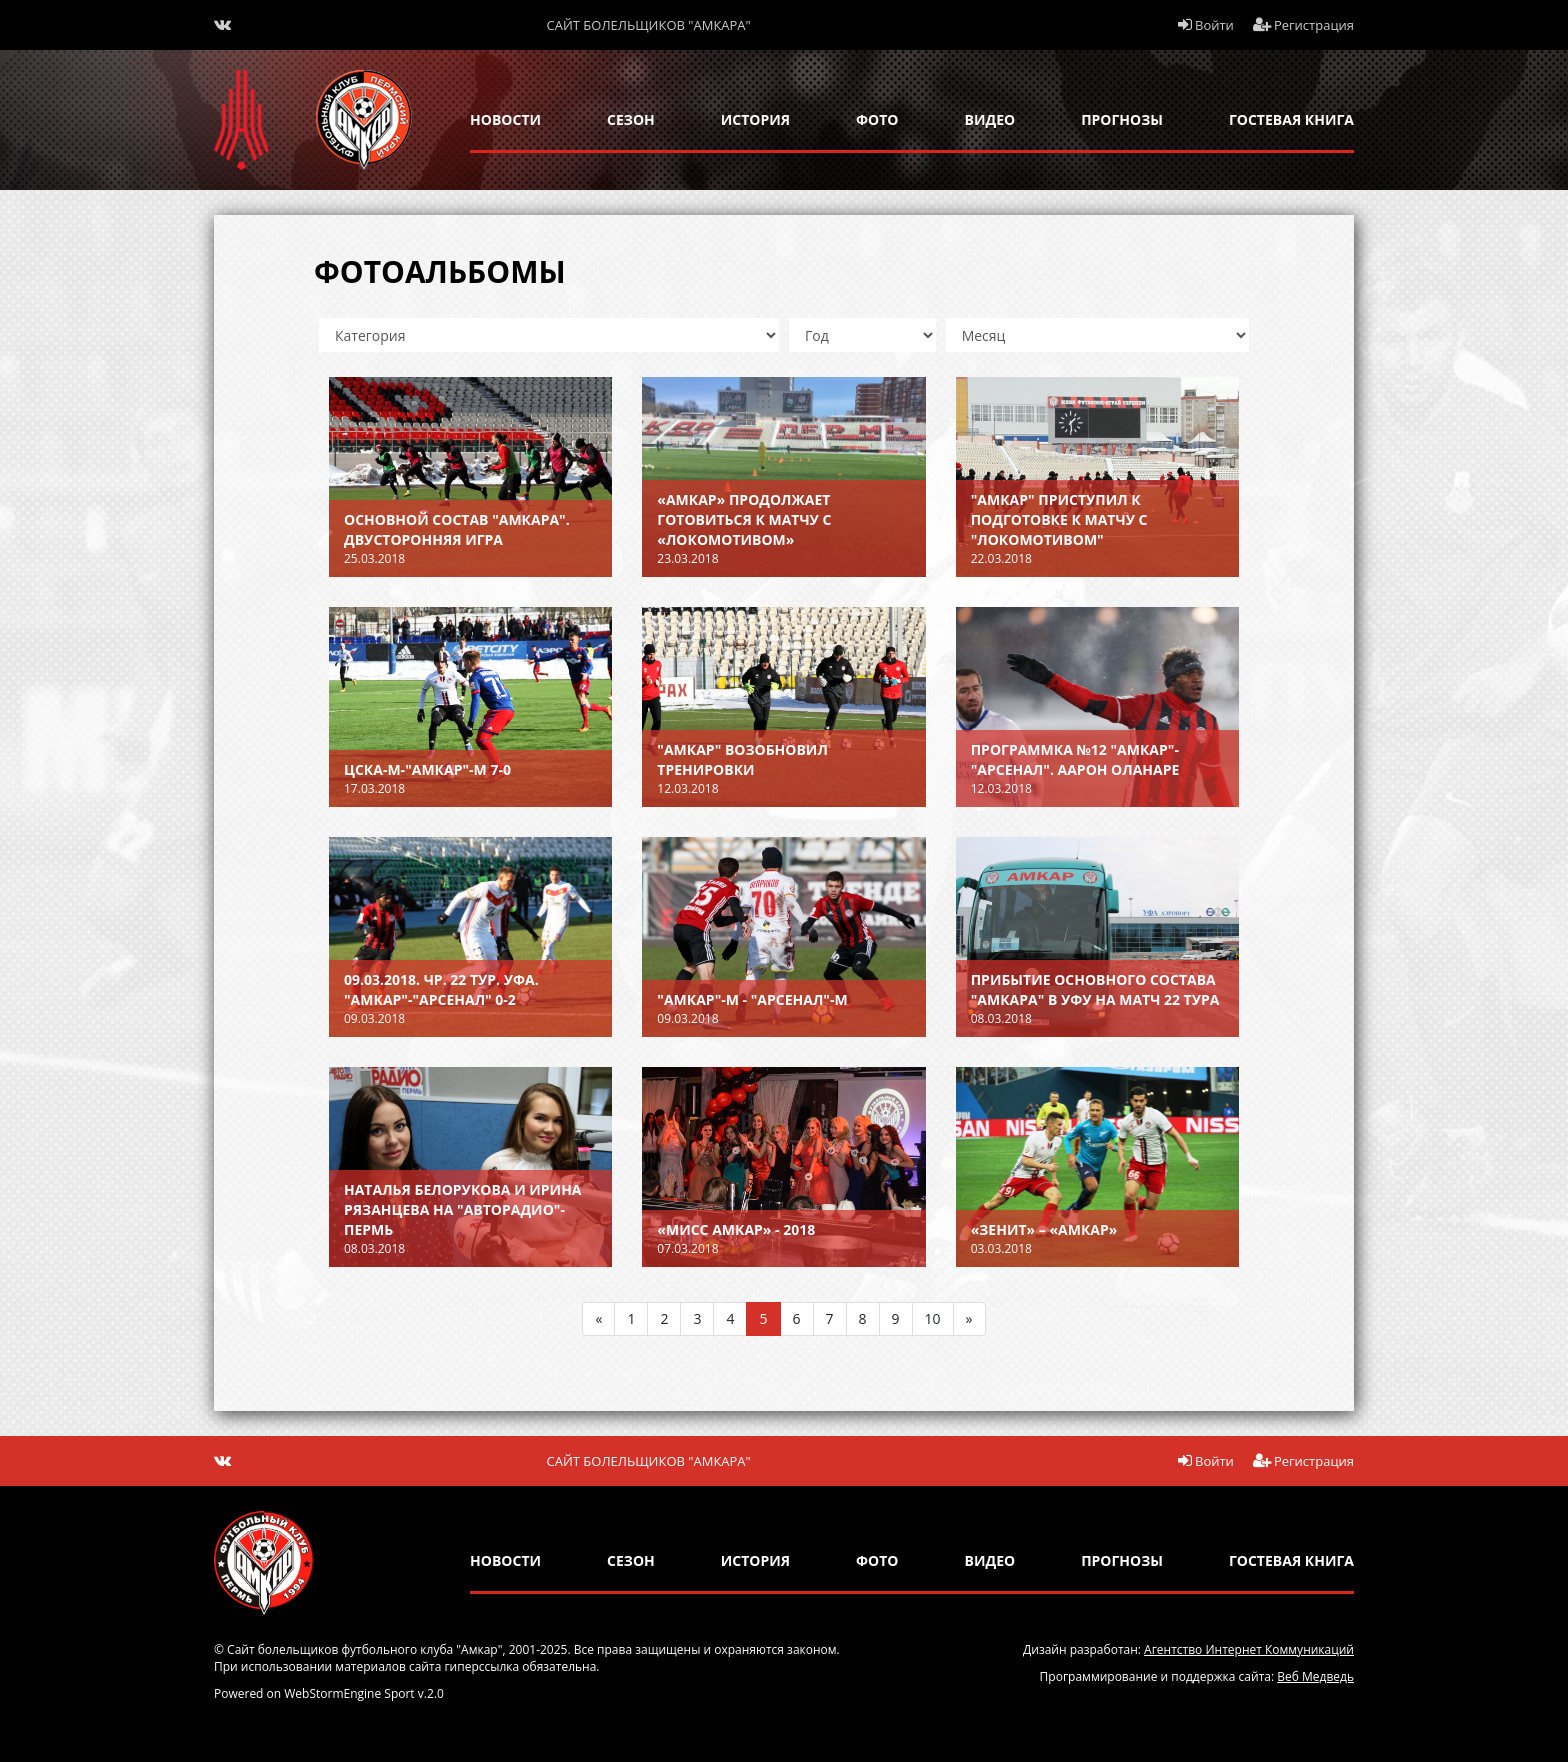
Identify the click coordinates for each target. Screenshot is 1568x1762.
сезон (631, 119)
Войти (1206, 25)
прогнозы (1122, 119)
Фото (877, 119)
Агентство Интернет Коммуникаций (1249, 1649)
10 (933, 1318)
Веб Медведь (1315, 1676)
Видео (990, 119)
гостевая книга (1291, 119)
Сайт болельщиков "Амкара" (649, 25)
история (755, 119)
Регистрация (1304, 25)
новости (505, 119)
